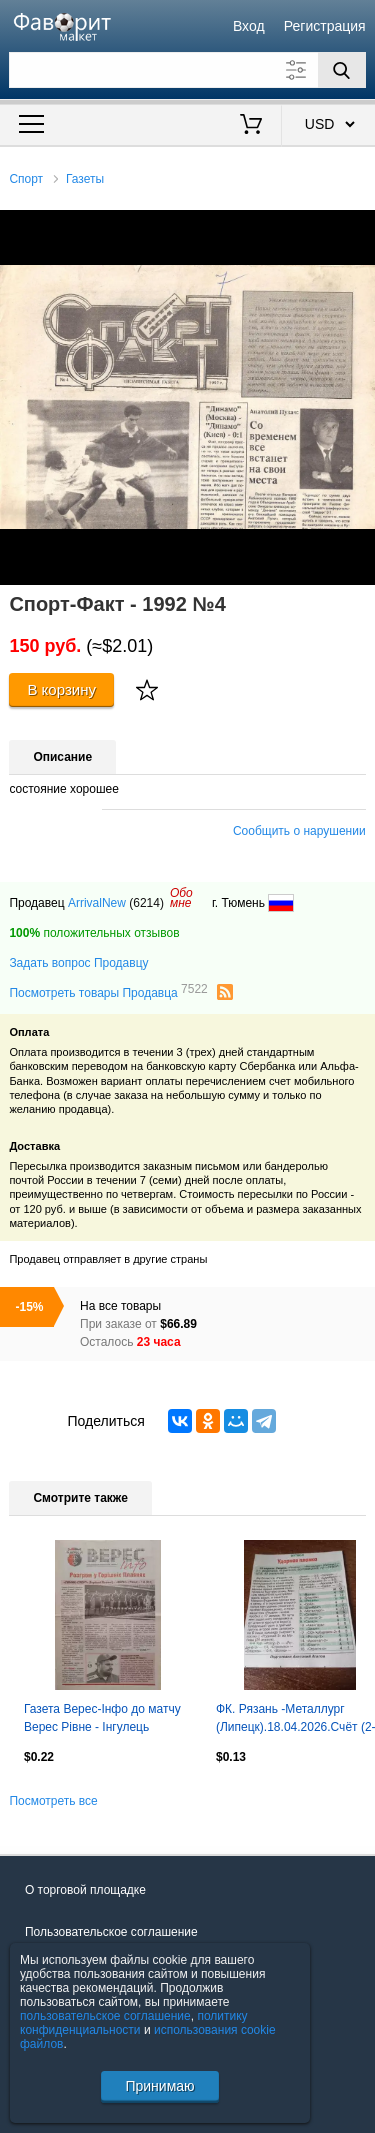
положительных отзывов (94, 933)
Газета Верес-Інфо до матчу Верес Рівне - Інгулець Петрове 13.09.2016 (102, 1720)
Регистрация (325, 26)
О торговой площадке (85, 1890)
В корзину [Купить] (61, 689)
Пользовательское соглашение (111, 1932)
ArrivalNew (97, 903)
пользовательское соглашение (105, 2016)
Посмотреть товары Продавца (108, 992)
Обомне (181, 898)
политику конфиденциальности (134, 2023)
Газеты (85, 179)
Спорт (26, 179)
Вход (249, 26)
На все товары (120, 1306)
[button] (357, 228)
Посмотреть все (53, 1801)
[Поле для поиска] (187, 70)
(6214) (146, 903)
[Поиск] (342, 70)
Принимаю (159, 2086)
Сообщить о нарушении (299, 831)
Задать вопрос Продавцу (78, 963)
